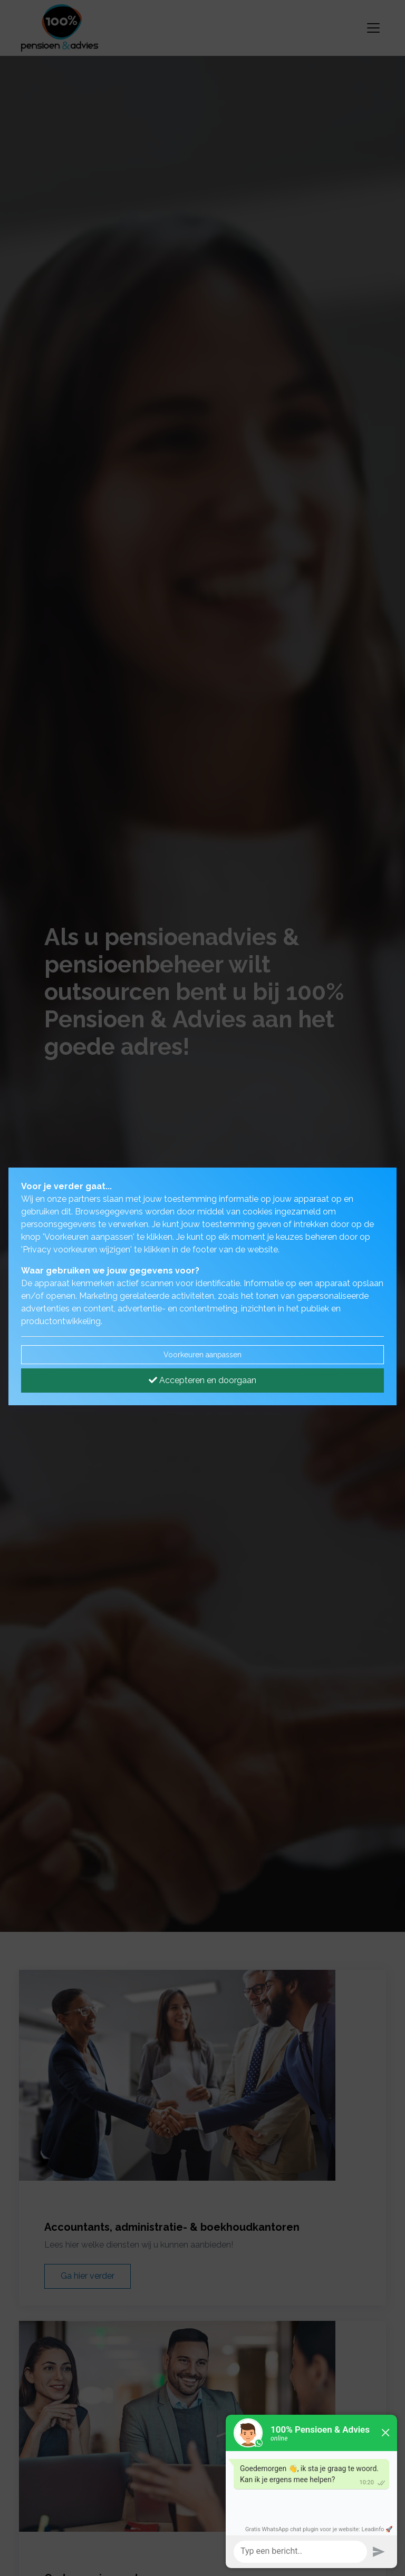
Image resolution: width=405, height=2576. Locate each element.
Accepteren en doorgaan (202, 1380)
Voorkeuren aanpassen (202, 1354)
